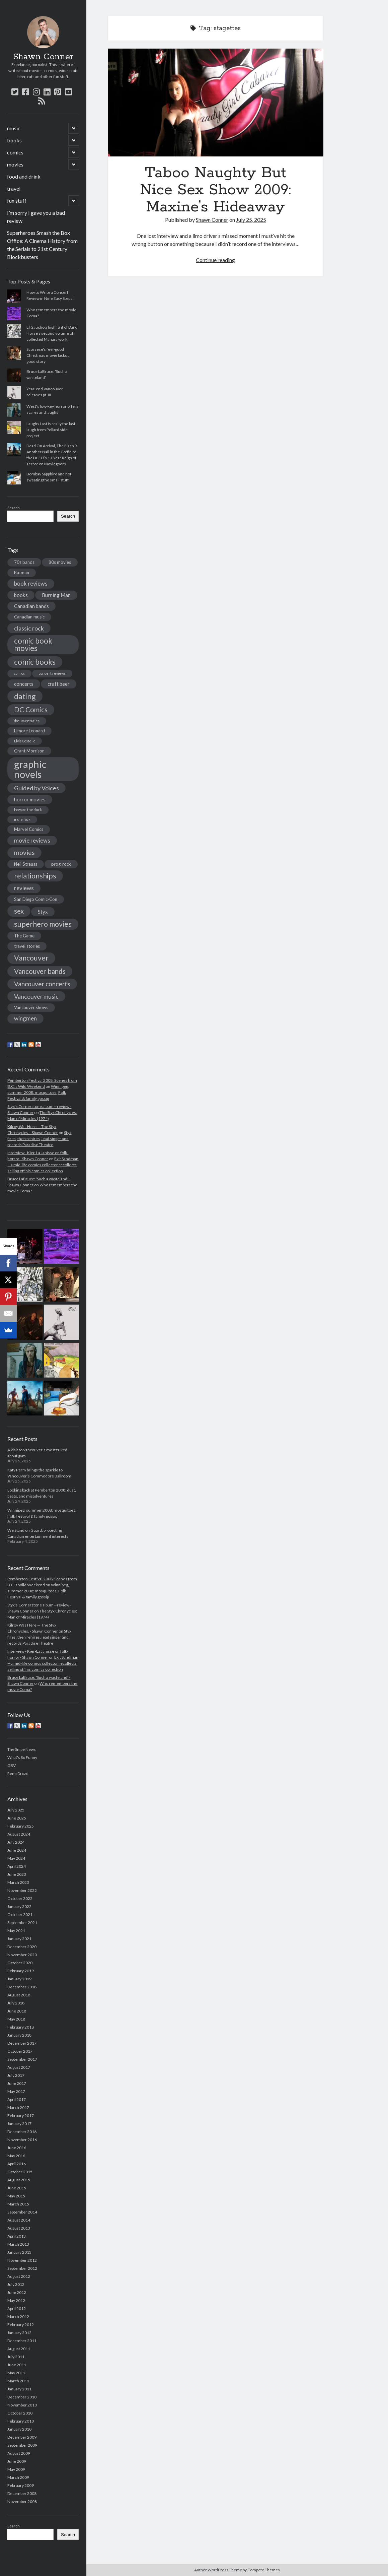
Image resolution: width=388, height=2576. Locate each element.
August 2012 (18, 2276)
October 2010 (19, 2413)
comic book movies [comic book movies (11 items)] (33, 644)
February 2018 (20, 2027)
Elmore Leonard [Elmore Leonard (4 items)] (29, 730)
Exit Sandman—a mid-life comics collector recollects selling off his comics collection (42, 1164)
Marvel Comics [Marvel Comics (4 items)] (28, 829)
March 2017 (18, 2107)
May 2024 (16, 1858)
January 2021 (19, 1938)
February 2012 (20, 2324)
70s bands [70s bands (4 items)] (24, 562)
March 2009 (18, 2477)
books (14, 140)
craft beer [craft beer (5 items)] (59, 684)
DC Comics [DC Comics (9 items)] (31, 710)
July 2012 (15, 2284)
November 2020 (22, 1954)
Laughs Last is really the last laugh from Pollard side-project (50, 429)
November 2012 (22, 2260)
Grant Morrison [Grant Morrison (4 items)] (29, 750)
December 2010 (21, 2396)
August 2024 (18, 1834)
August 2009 (18, 2453)
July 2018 (15, 2002)
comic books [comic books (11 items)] (35, 661)
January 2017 (19, 2123)
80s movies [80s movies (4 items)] (60, 562)
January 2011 (19, 2388)
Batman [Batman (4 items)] (21, 572)
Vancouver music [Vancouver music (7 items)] (36, 996)
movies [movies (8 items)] (24, 852)
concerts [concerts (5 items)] (23, 684)
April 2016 (16, 2163)
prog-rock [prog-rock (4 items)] (61, 864)
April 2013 (16, 2236)
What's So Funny (22, 1757)
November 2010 (22, 2404)
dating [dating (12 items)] (25, 696)
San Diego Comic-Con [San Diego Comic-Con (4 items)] (35, 899)
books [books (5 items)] (21, 595)
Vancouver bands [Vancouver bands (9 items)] (40, 971)
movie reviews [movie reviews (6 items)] (32, 840)
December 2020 (21, 1946)
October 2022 (19, 1898)
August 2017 (18, 2067)
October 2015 (19, 2171)
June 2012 (16, 2292)
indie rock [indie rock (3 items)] (22, 819)
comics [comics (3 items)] (19, 673)
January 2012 (19, 2332)
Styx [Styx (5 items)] (43, 912)
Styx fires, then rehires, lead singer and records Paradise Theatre (39, 1138)
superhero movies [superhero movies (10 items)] (43, 924)
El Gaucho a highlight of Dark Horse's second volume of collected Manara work (51, 333)
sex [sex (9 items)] (19, 911)
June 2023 (16, 1874)
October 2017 (19, 2051)
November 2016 (22, 2139)
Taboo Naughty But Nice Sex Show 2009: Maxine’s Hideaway (215, 102)
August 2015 (18, 2179)
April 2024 (16, 1866)
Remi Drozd (17, 1773)
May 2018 (16, 2019)
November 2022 (22, 1890)
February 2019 (20, 1970)
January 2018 (19, 2035)
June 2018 (16, 2010)
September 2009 (22, 2445)
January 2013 (19, 2252)
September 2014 (22, 2212)
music (13, 128)
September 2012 (22, 2268)
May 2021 (16, 1930)
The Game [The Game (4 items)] (24, 935)
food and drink (24, 176)
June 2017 (16, 2083)
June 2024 (16, 1850)
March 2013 (18, 2244)
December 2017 (21, 2043)
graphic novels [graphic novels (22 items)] (30, 769)
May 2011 (16, 2372)
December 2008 (21, 2493)
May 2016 (16, 2155)
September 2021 (22, 1922)
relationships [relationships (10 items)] (35, 875)
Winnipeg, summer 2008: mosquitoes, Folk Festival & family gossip (38, 1092)
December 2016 (21, 2131)
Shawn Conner (43, 57)
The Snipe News (21, 1749)
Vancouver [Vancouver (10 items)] (31, 957)
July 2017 (15, 2075)
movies (15, 164)
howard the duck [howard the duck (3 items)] (28, 809)
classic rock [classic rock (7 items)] (29, 628)
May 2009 (16, 2469)
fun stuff (16, 200)
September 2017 (22, 2059)
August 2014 (18, 2220)
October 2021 (19, 1914)
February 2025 (20, 1826)
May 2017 (16, 2091)
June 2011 (16, 2364)
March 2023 (18, 1882)
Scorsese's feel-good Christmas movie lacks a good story (48, 355)
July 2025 (15, 1809)
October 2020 (19, 1962)
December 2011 (21, 2340)
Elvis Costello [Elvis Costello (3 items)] (24, 741)
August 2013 (18, 2228)
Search (13, 507)
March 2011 (18, 2380)
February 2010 (20, 2421)
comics (15, 152)
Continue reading (215, 260)
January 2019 (19, 1978)
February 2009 (20, 2485)
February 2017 (20, 2115)
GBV (11, 1765)
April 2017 (16, 2099)
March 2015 (18, 2203)
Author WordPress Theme (218, 2569)
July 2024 (15, 1842)
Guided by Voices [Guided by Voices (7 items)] (36, 788)
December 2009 (21, 2437)
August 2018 (18, 1994)
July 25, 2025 (251, 219)
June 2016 (16, 2147)
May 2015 (16, 2195)
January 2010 (19, 2429)
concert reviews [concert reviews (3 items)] (52, 673)
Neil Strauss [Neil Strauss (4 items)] (25, 864)
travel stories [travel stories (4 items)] (27, 946)
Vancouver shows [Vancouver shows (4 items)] (31, 1007)
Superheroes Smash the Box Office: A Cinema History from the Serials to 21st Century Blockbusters (42, 244)
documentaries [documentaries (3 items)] (27, 721)
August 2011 (18, 2348)
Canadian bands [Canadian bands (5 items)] (31, 606)
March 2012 (18, 2316)
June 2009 (16, 2461)
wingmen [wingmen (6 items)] (25, 1018)
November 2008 (22, 2501)
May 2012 (16, 2300)
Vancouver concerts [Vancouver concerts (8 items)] (42, 984)
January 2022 (19, 1906)
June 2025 (16, 1818)
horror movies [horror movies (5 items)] (30, 799)
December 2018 (21, 1986)
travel (13, 188)
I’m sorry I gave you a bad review (36, 216)
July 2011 (15, 2356)
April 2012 (16, 2308)
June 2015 (16, 2187)
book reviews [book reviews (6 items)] (31, 583)
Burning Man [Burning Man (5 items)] (56, 595)
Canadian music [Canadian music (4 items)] (29, 616)
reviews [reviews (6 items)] (24, 887)
